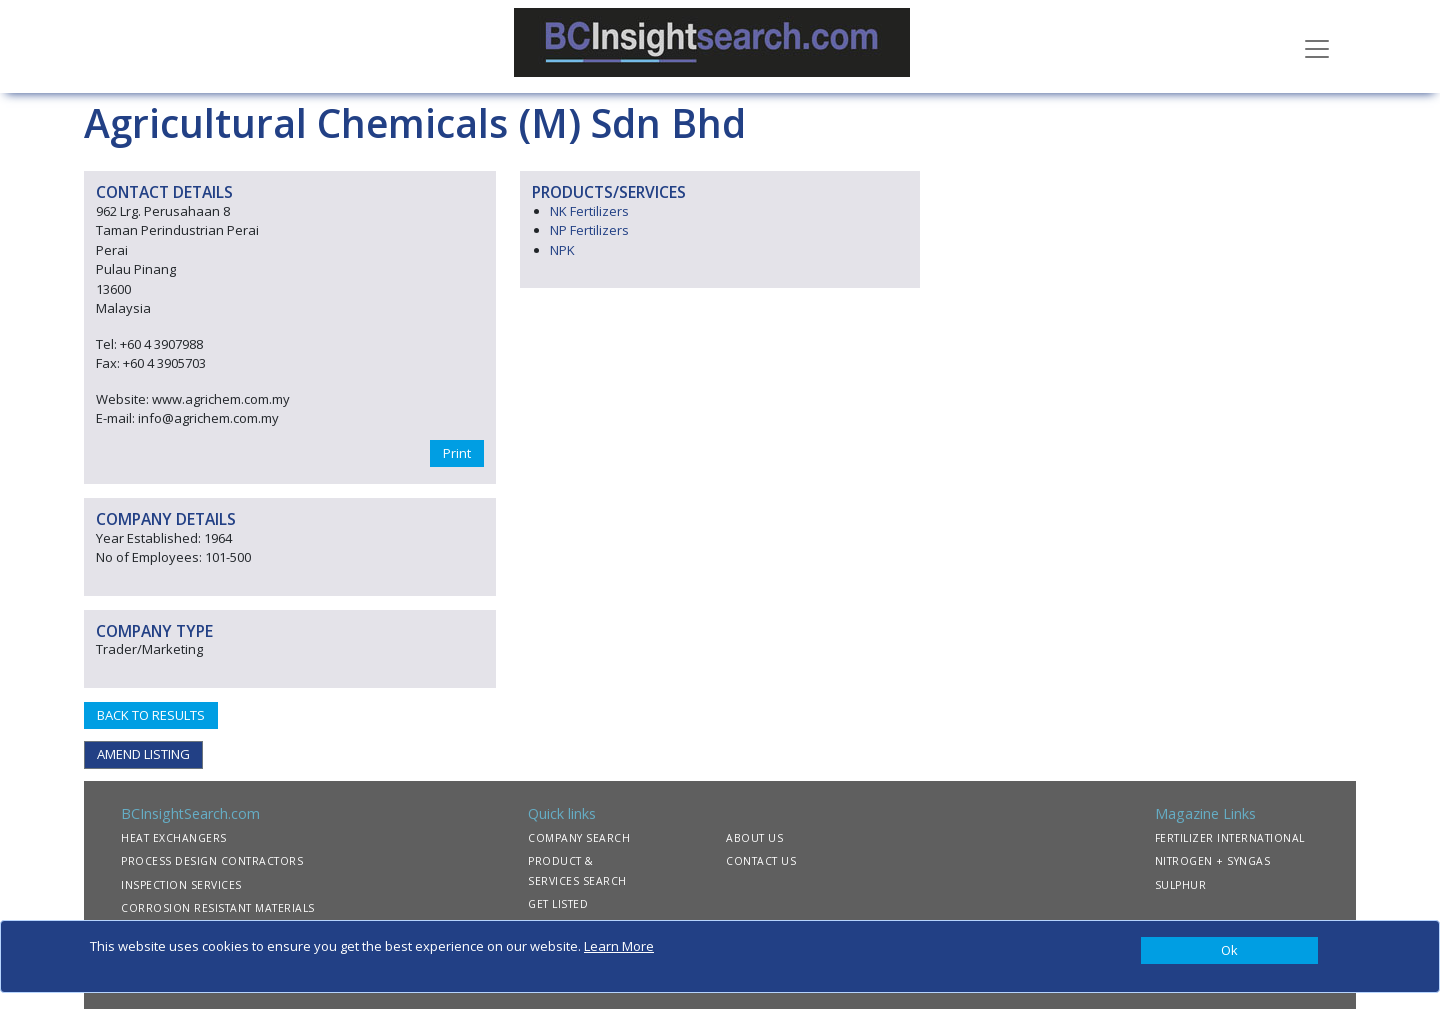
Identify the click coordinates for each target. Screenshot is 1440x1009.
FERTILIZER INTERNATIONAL (1230, 838)
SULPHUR (1181, 885)
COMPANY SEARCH (579, 838)
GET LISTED (558, 904)
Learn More (619, 946)
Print (457, 453)
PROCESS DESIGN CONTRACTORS (212, 861)
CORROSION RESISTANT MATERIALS (218, 908)
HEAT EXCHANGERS (174, 838)
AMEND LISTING (143, 754)
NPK (562, 250)
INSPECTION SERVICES (181, 885)
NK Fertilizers (589, 211)
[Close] (1229, 951)
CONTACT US (761, 861)
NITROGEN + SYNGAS (1213, 861)
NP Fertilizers (589, 230)
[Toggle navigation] (1317, 47)
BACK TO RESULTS (151, 715)
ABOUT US (754, 838)
